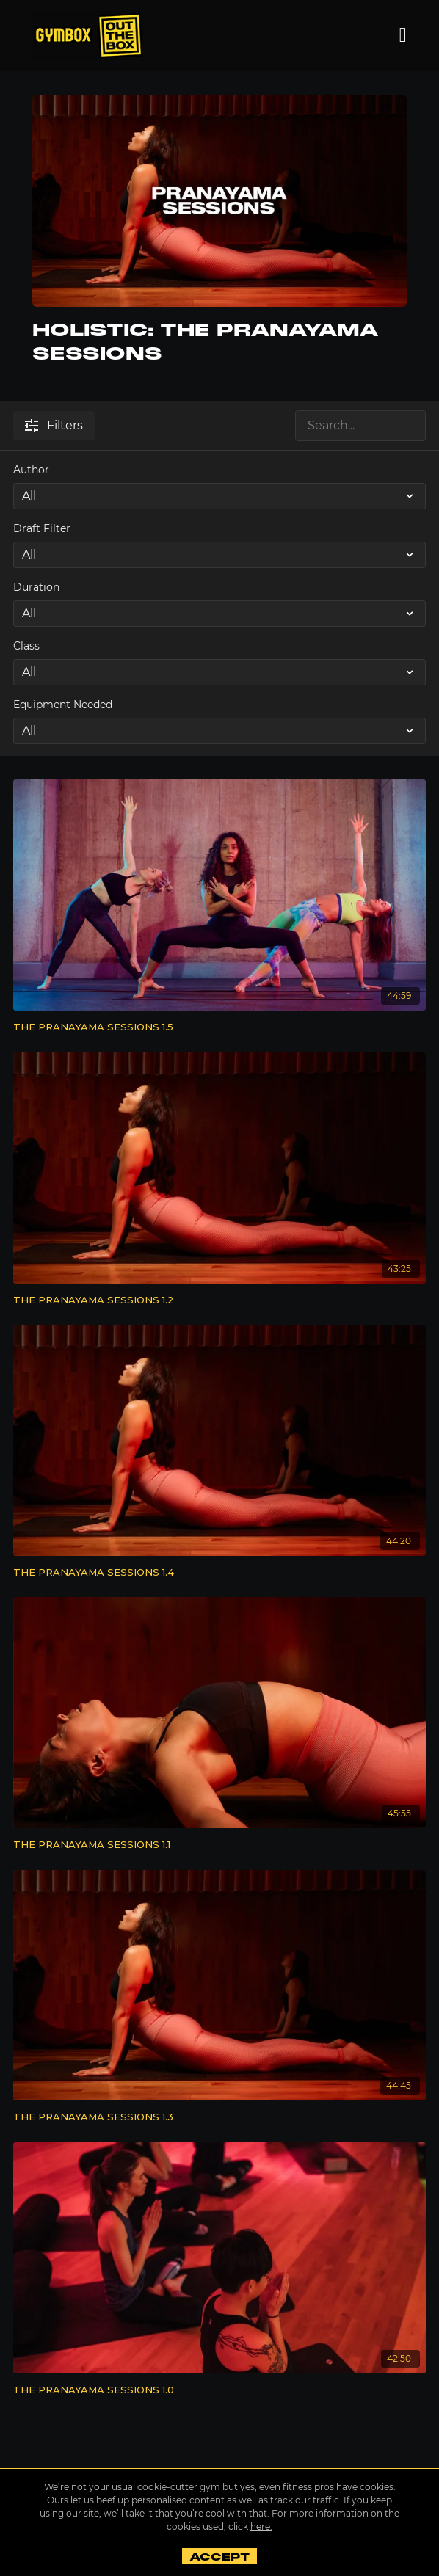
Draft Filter (41, 528)
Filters (54, 425)
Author (31, 469)
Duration (36, 587)
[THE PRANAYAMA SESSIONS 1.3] (219, 2117)
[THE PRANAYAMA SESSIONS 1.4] (219, 1572)
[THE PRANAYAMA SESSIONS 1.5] (219, 1027)
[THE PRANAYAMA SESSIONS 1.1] (219, 1845)
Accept (219, 2557)
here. (261, 2526)
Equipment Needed (62, 704)
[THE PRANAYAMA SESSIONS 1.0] (219, 2390)
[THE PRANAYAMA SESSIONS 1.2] (219, 1300)
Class (26, 645)
